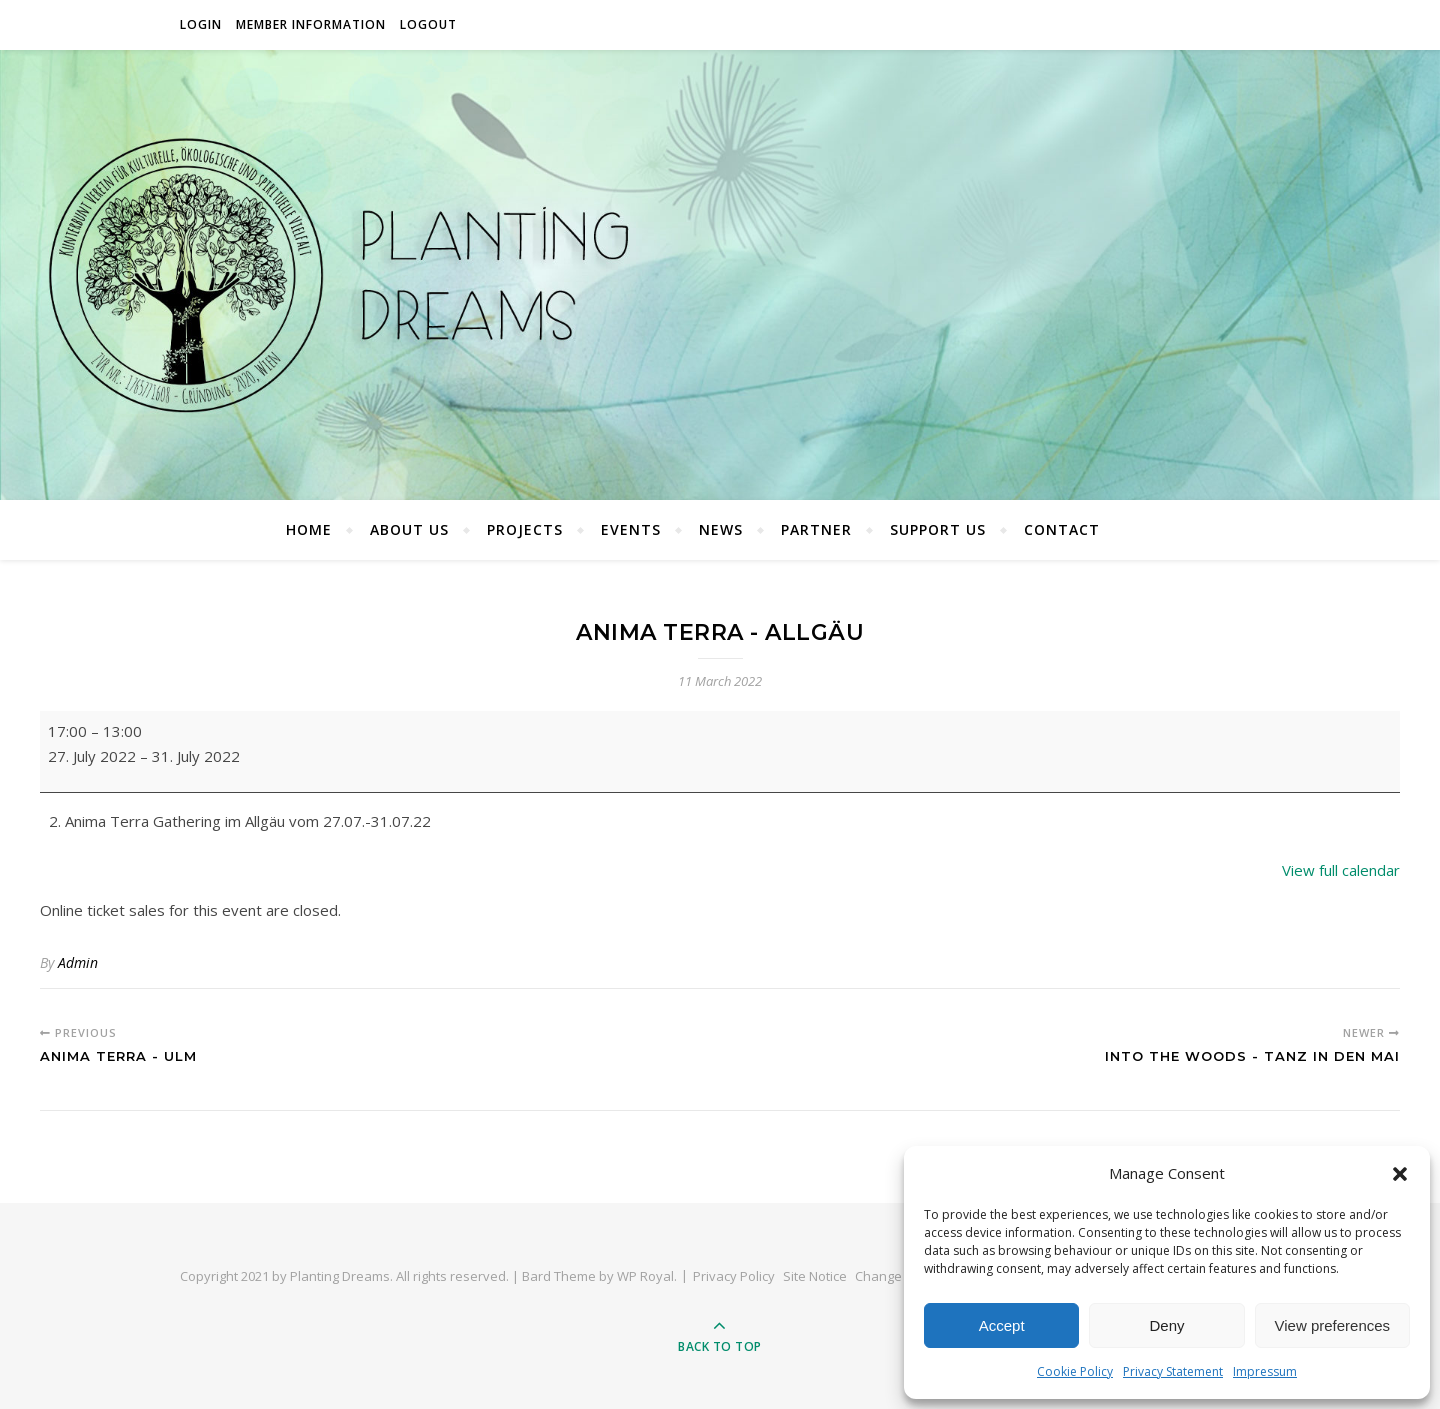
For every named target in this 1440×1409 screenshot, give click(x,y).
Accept (1002, 1325)
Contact (1062, 529)
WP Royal (645, 1276)
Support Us (938, 529)
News (721, 529)
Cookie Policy (1075, 1371)
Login (201, 24)
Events (631, 529)
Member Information (311, 24)
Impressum (1265, 1371)
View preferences (1333, 1325)
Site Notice (815, 1276)
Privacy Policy (734, 1276)
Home (309, 529)
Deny (1166, 1325)
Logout (428, 24)
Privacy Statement (1173, 1371)
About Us (409, 529)
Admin (78, 962)
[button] (1400, 1174)
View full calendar (1341, 870)
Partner (816, 529)
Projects (525, 529)
